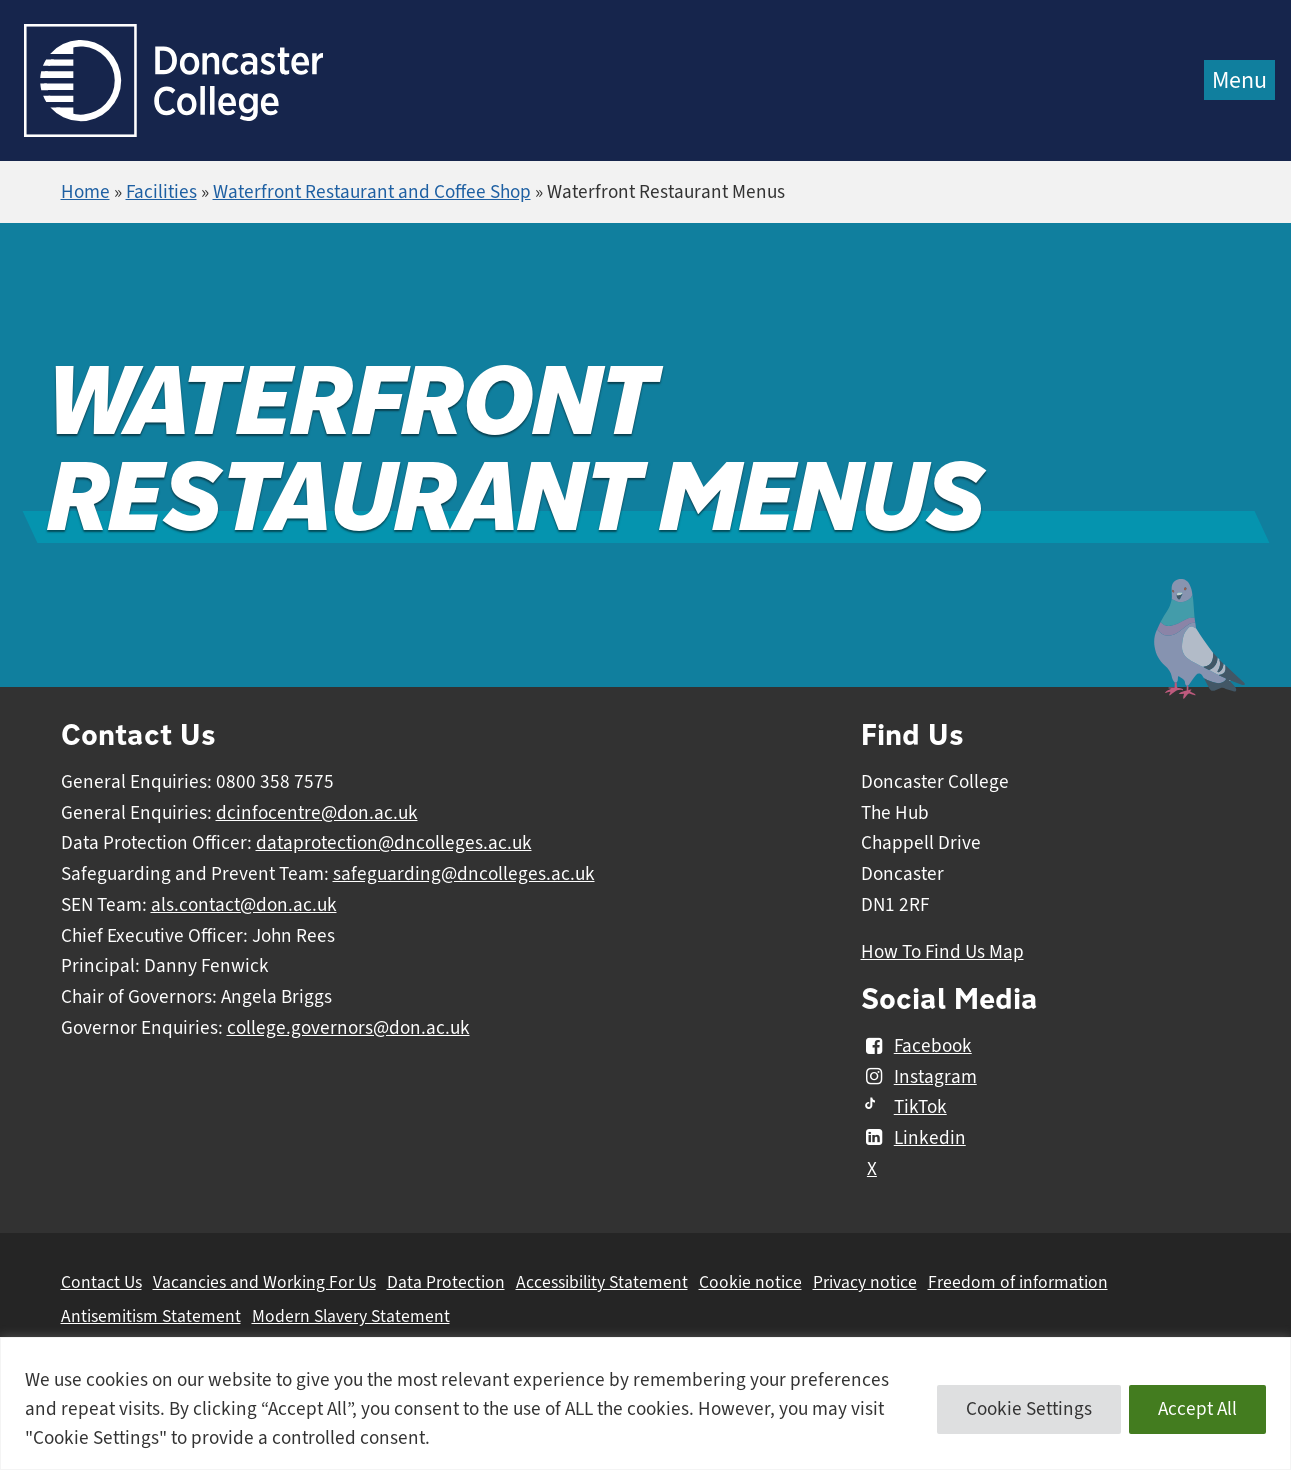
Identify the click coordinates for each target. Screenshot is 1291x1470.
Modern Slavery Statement (351, 1316)
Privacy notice (865, 1282)
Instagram (919, 1077)
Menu (1239, 80)
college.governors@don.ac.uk (348, 1028)
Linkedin (913, 1138)
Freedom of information (1018, 1282)
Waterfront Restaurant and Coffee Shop (372, 192)
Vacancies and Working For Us (264, 1282)
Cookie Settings (1029, 1409)
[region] (645, 1403)
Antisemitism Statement (151, 1316)
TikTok (904, 1107)
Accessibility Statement (602, 1282)
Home (85, 192)
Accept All (1197, 1409)
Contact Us (101, 1282)
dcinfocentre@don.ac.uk (317, 813)
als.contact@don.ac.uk (244, 905)
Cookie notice (750, 1282)
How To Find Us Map (942, 952)
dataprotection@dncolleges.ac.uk (394, 843)
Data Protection (446, 1282)
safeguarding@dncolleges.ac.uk (464, 874)
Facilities (161, 192)
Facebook (916, 1046)
